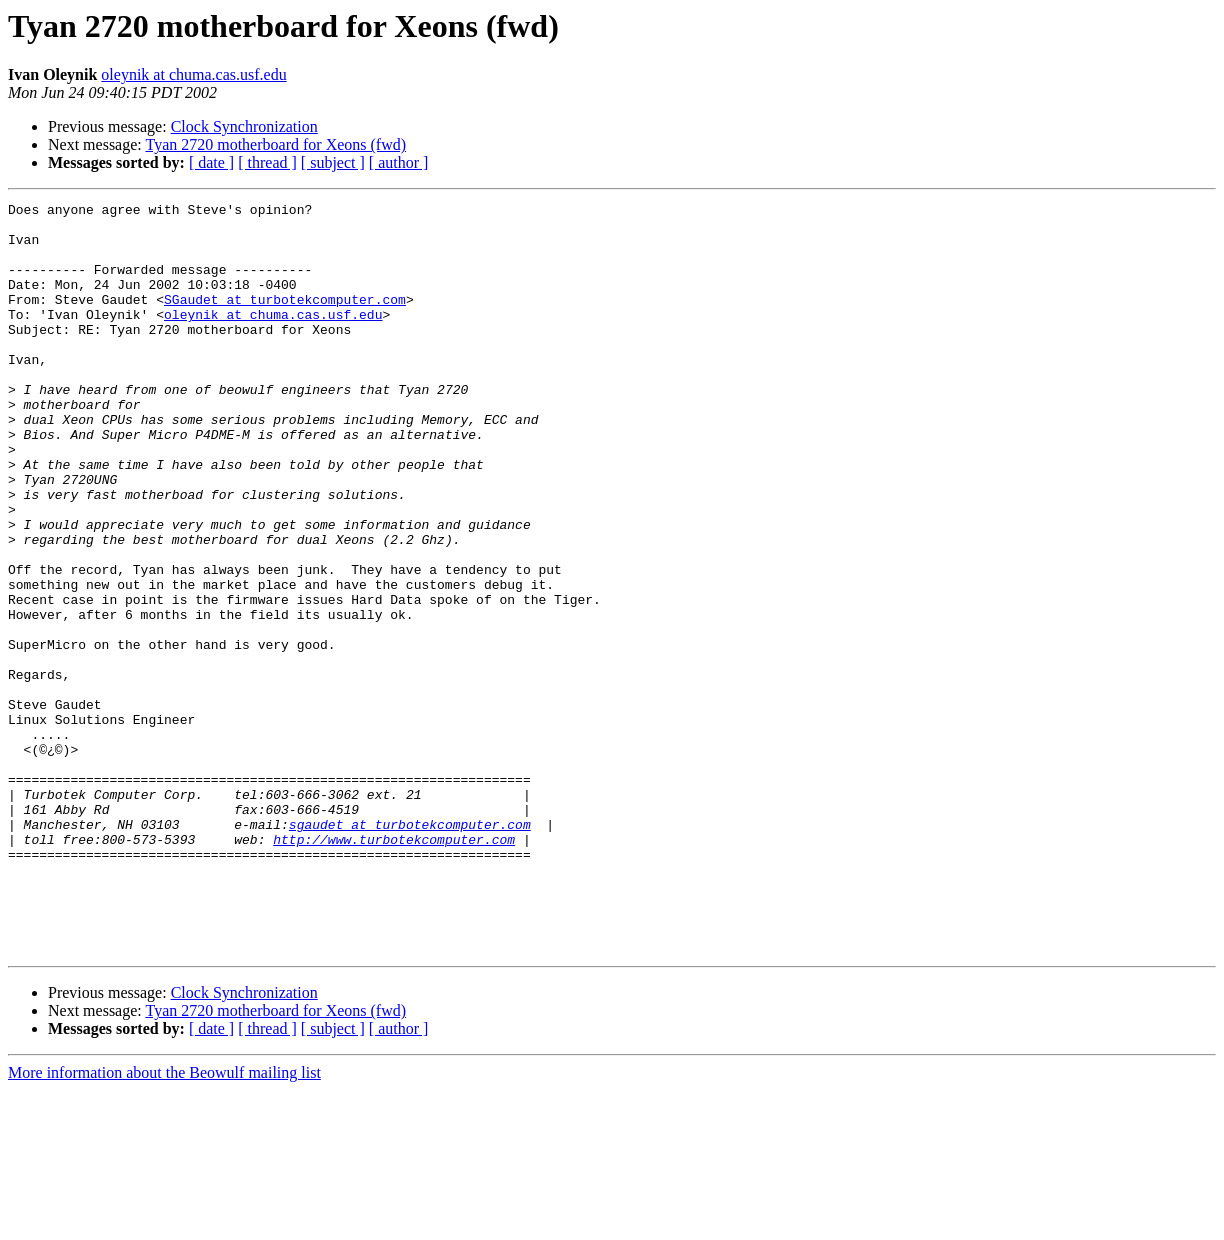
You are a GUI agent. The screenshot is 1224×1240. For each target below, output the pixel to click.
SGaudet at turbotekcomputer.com (285, 320)
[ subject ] (333, 162)
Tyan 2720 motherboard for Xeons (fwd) (275, 144)
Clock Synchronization (244, 126)
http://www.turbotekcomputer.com (394, 968)
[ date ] (211, 162)
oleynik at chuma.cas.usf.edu (193, 74)
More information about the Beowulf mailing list (164, 1222)
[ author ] (399, 162)
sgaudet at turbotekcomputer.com (410, 950)
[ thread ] (267, 162)
